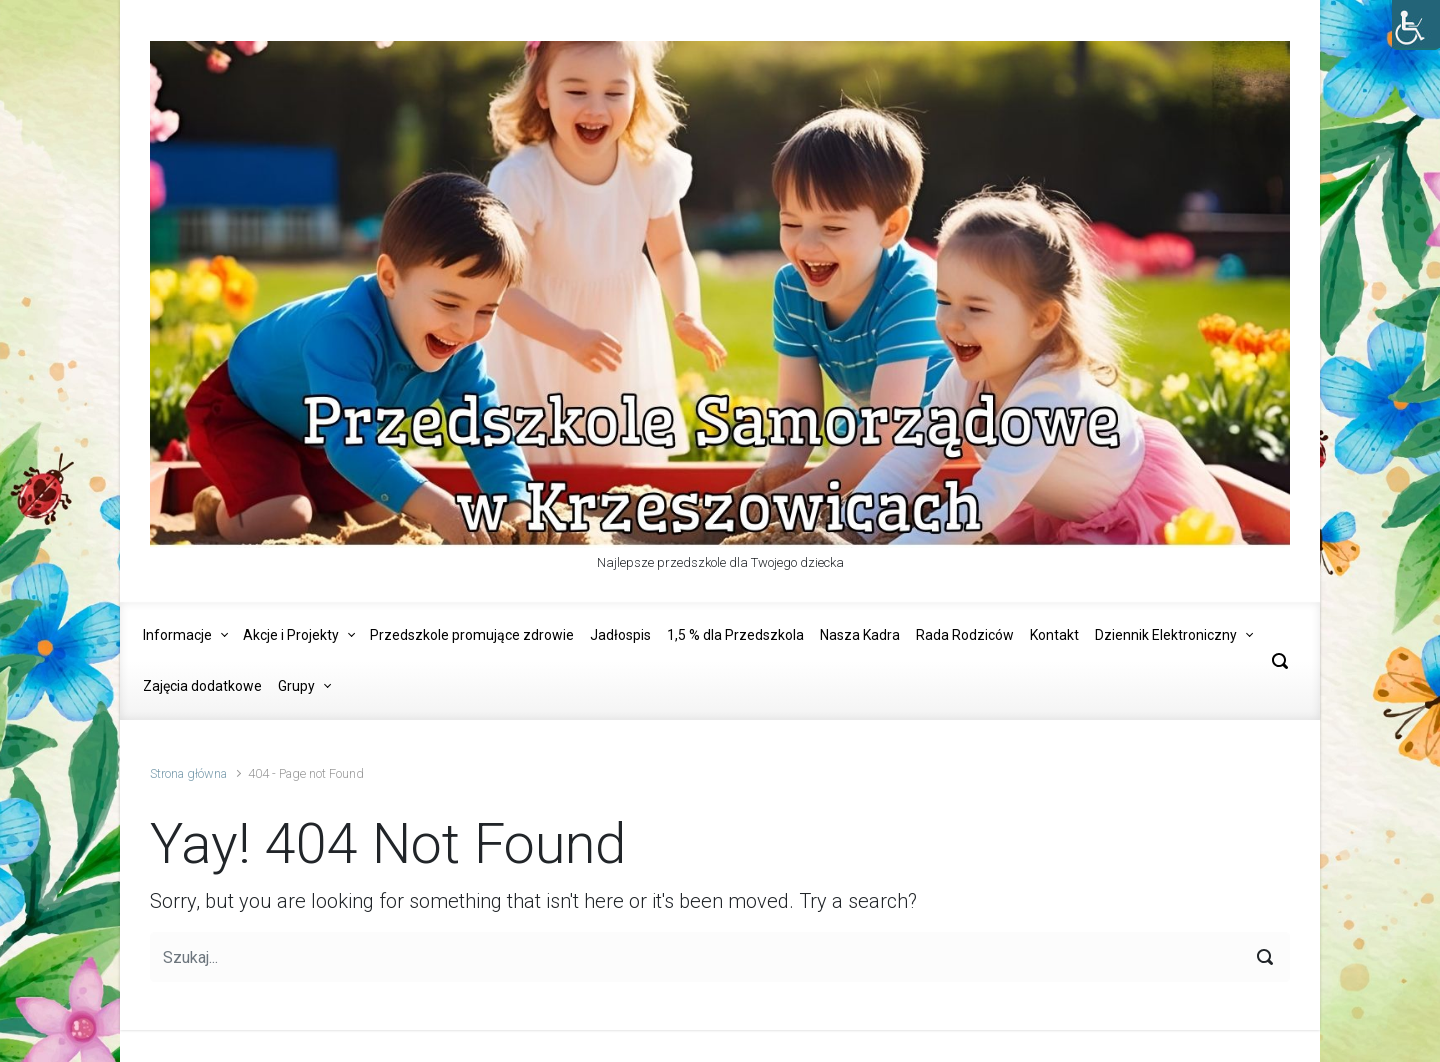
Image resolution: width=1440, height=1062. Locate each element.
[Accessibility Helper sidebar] (1416, 24)
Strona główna (188, 773)
